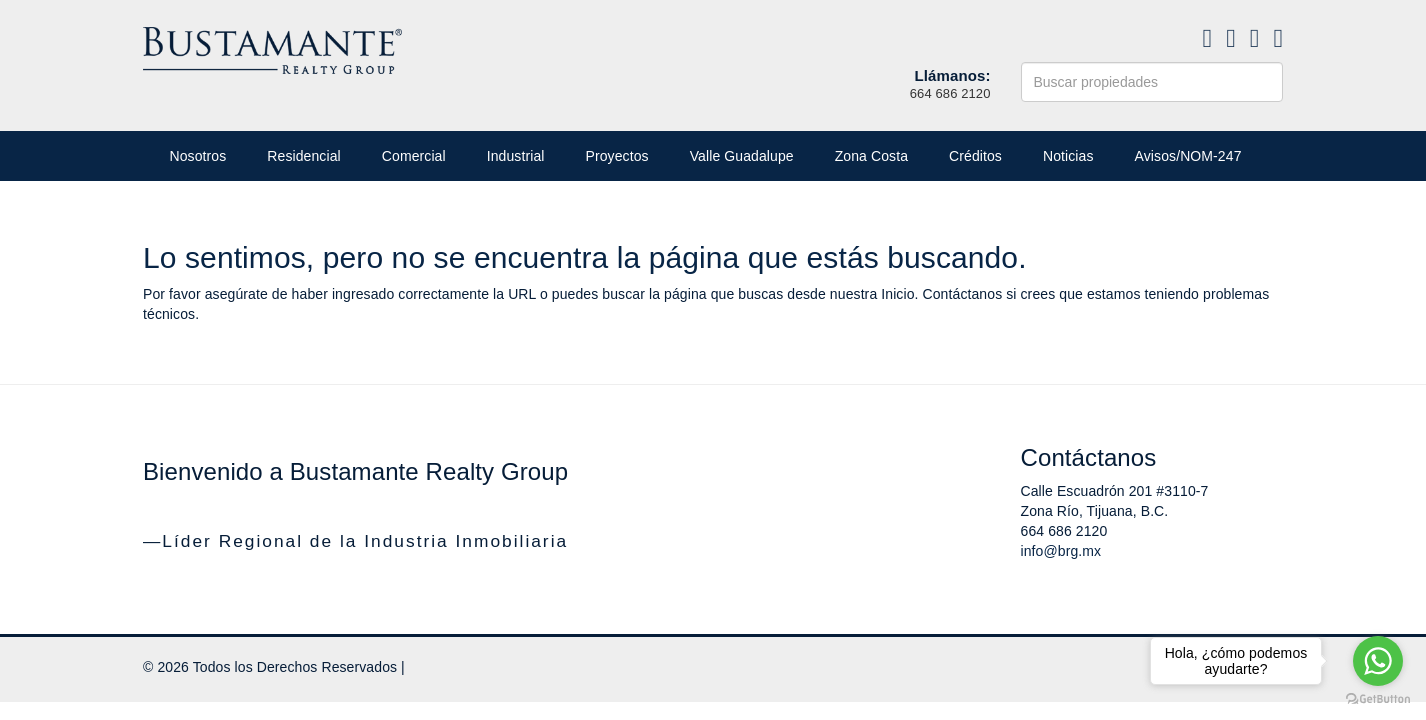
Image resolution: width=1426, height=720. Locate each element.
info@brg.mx (1061, 551)
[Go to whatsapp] (1378, 661)
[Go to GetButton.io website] (1378, 699)
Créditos (975, 156)
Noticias (1068, 156)
